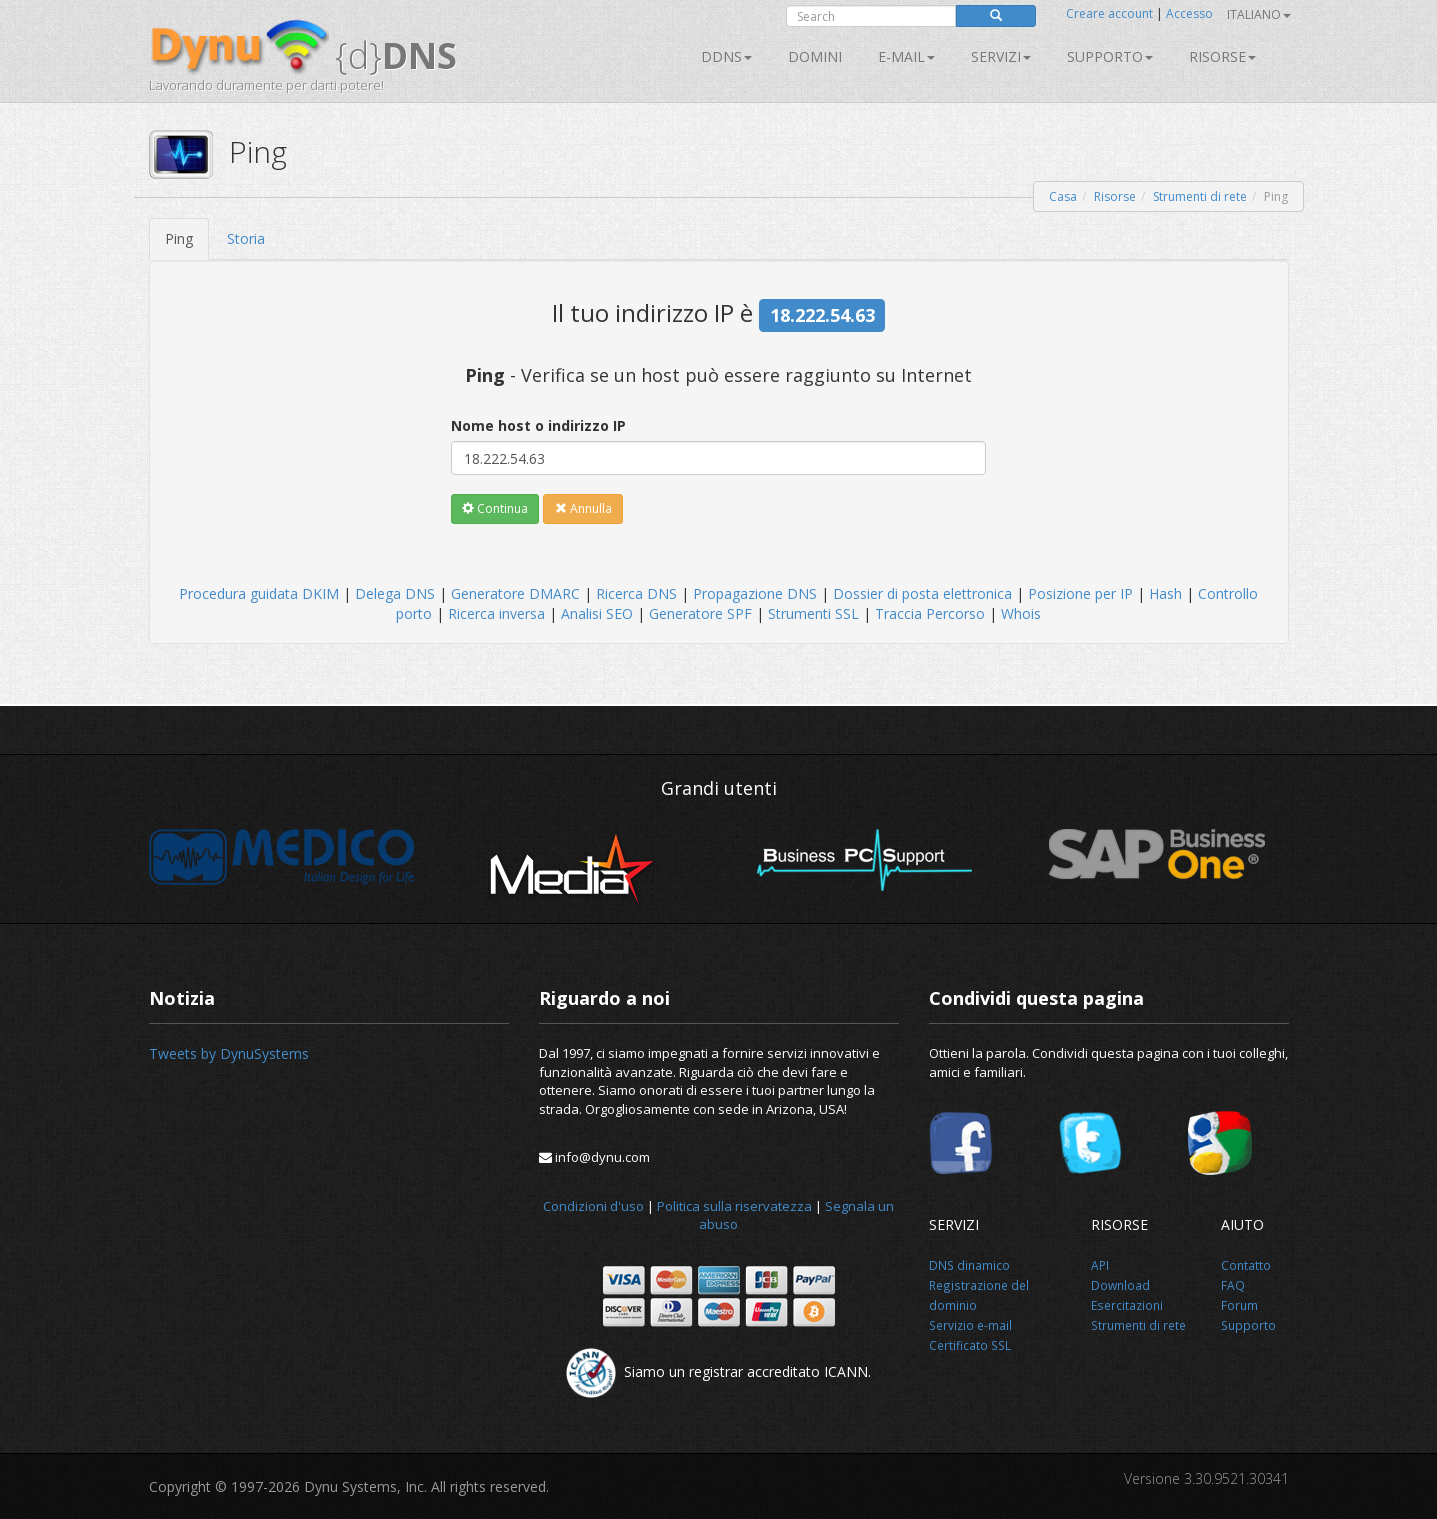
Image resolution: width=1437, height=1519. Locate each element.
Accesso (1189, 13)
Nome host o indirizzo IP (538, 425)
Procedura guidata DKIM (259, 593)
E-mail (906, 56)
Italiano (1259, 14)
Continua (495, 508)
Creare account (1109, 13)
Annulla (583, 508)
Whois (1021, 613)
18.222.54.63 (822, 315)
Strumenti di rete (1200, 196)
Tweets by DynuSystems (229, 1053)
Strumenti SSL (813, 613)
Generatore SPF (700, 613)
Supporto (1110, 56)
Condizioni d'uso (593, 1206)
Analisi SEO (597, 613)
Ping (179, 238)
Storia (246, 238)
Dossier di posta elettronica (922, 593)
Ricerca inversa (496, 613)
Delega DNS (395, 593)
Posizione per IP (1080, 593)
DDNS (726, 56)
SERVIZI (1001, 56)
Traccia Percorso (930, 613)
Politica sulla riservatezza (734, 1206)
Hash (1165, 593)
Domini (815, 56)
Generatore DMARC (515, 593)
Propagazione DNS (755, 593)
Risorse (1222, 56)
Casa (1063, 196)
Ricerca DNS (636, 593)
